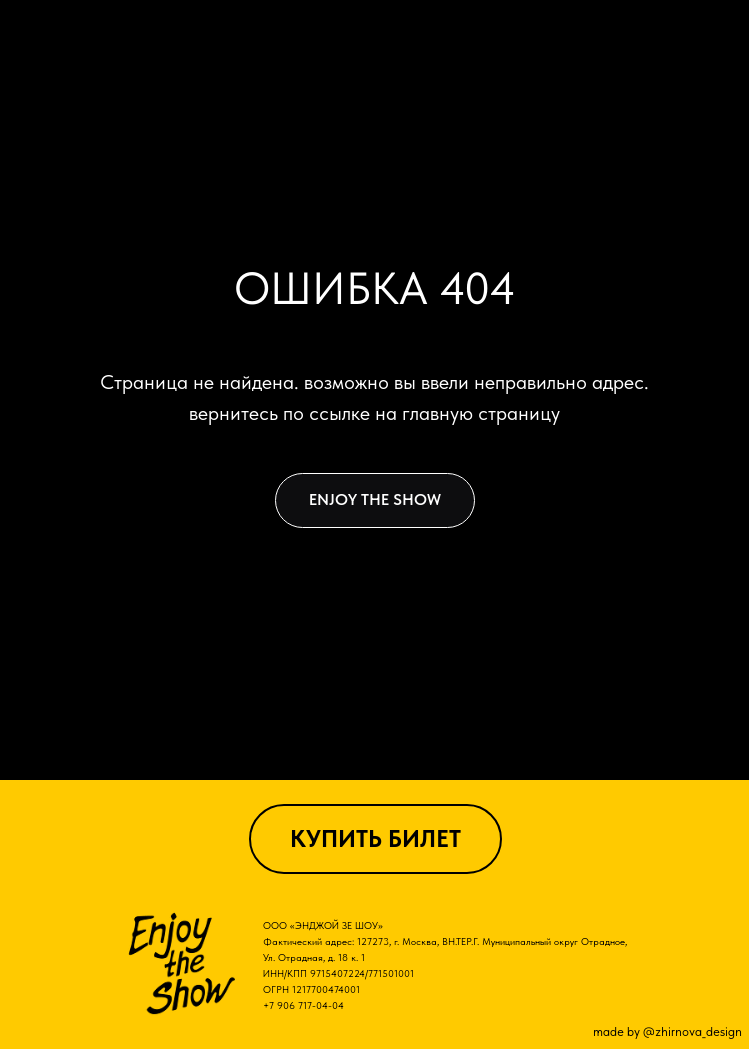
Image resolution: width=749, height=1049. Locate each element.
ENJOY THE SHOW (375, 499)
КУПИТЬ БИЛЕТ (375, 838)
